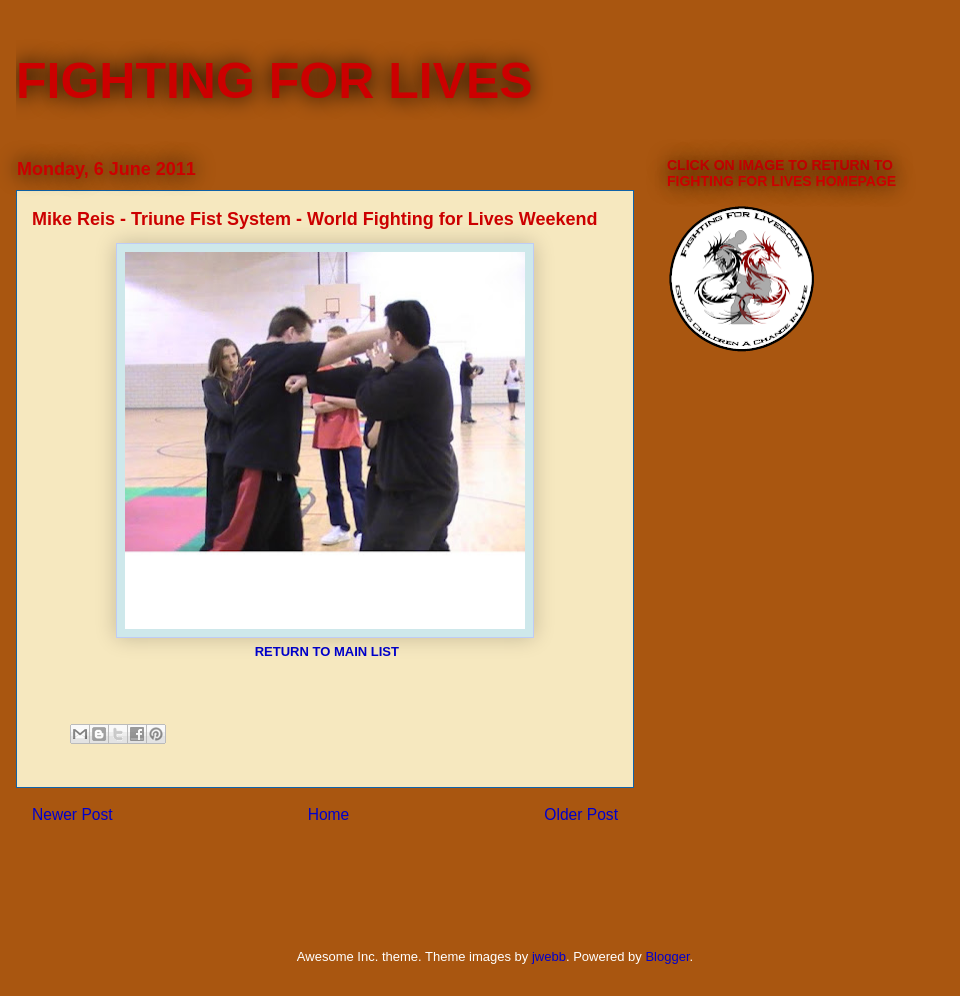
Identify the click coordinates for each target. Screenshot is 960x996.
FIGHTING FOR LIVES (274, 81)
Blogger (667, 956)
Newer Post (72, 814)
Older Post (581, 814)
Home (329, 814)
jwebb (549, 956)
